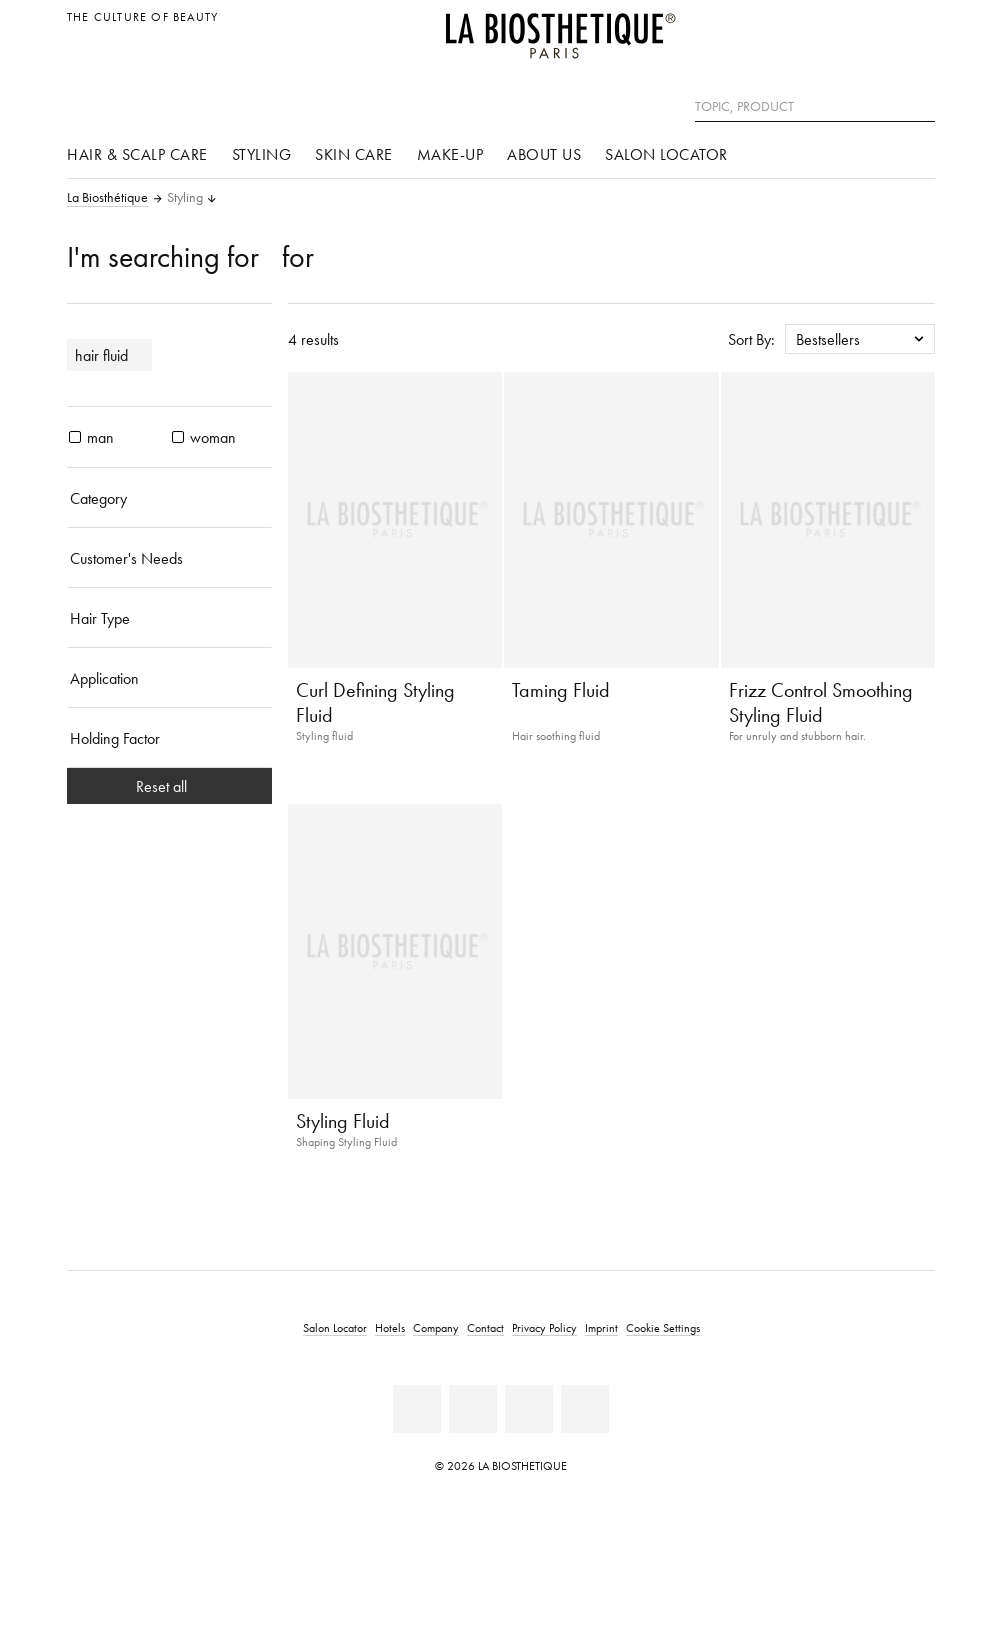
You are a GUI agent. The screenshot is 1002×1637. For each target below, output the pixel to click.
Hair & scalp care (137, 154)
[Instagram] (529, 1409)
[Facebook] (417, 1409)
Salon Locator (666, 154)
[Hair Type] (169, 618)
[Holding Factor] (169, 738)
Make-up (450, 154)
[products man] (75, 437)
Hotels (390, 1327)
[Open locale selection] (914, 27)
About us (544, 154)
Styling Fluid (343, 1121)
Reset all (169, 786)
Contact (485, 1327)
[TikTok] (585, 1409)
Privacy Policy (544, 1327)
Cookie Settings (663, 1327)
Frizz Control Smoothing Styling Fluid (821, 702)
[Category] (169, 498)
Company (436, 1327)
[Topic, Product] (815, 107)
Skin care (354, 154)
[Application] (169, 678)
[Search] (920, 104)
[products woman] (178, 437)
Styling (262, 154)
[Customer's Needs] (169, 558)
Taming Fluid (561, 690)
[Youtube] (473, 1409)
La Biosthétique (107, 198)
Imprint (601, 1327)
